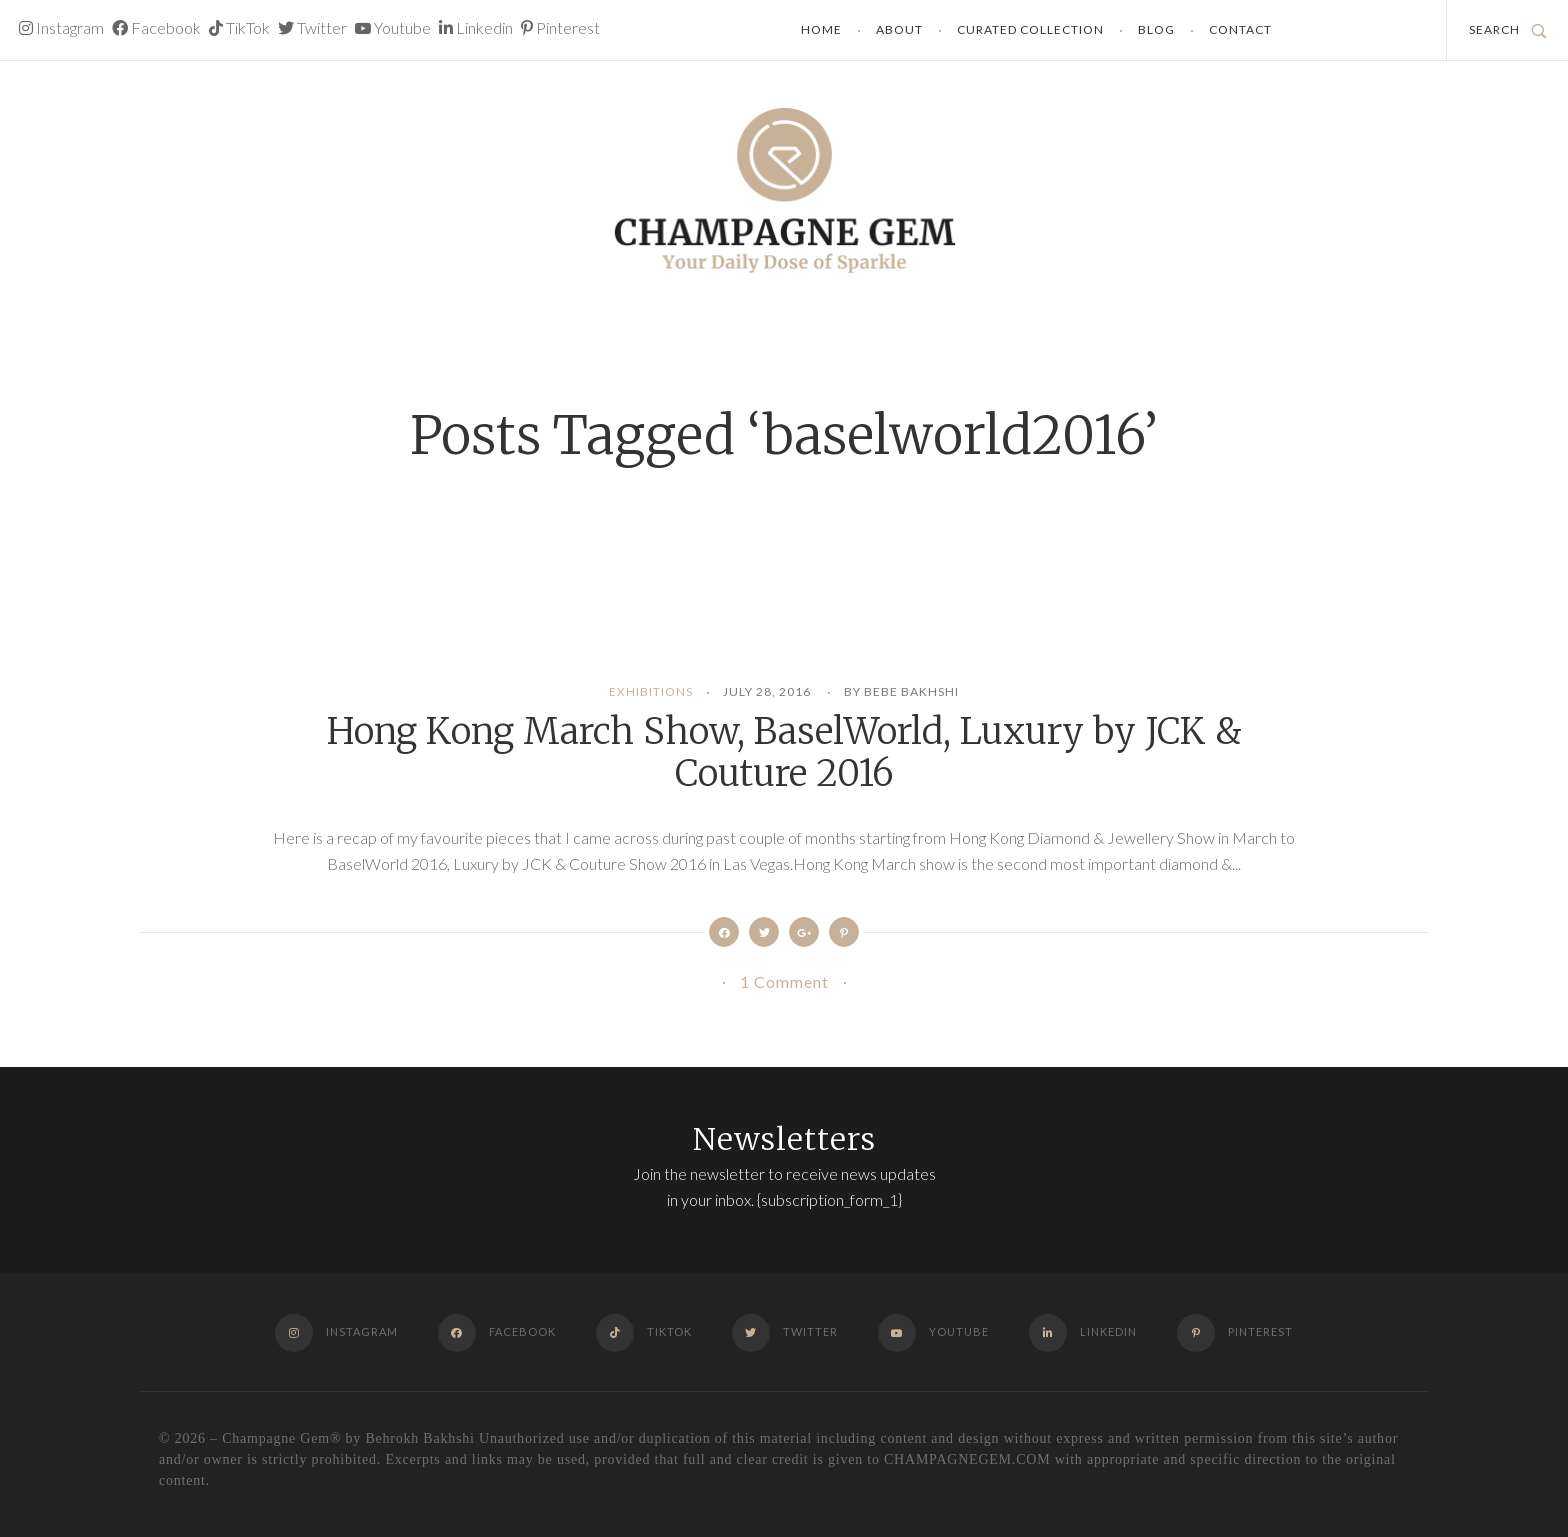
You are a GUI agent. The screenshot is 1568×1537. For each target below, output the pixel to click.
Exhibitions (651, 691)
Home (821, 29)
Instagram (61, 27)
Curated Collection (1030, 29)
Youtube (393, 27)
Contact (1240, 29)
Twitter (312, 27)
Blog (1156, 29)
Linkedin (476, 27)
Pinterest (560, 27)
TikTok (239, 27)
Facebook (156, 27)
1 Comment (784, 981)
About (899, 29)
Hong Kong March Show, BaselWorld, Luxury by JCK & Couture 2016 (784, 752)
